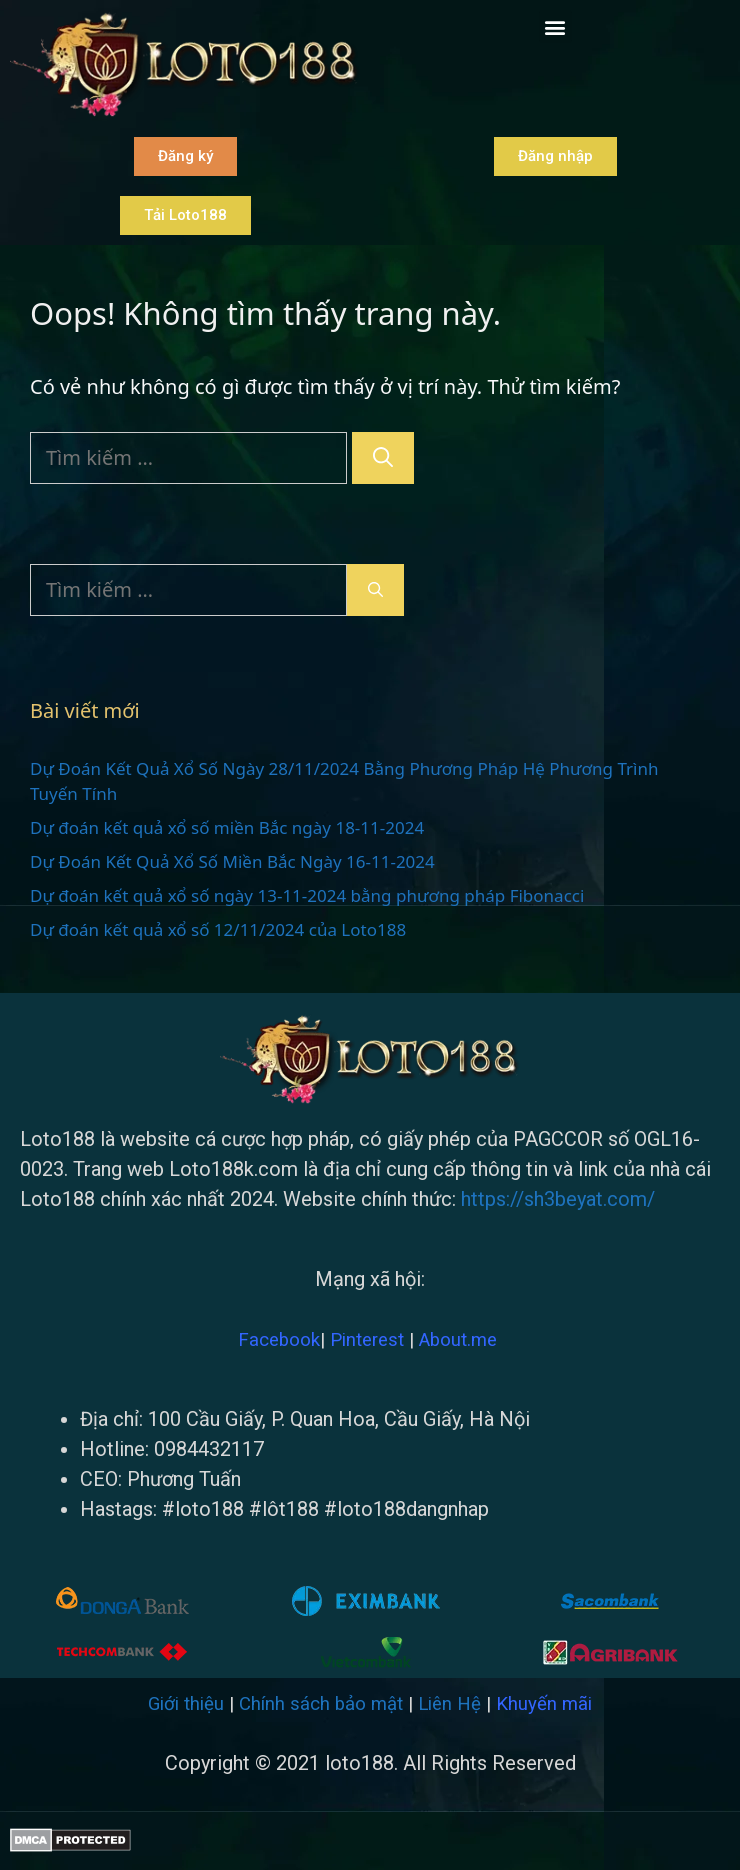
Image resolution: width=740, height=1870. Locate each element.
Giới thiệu (186, 1704)
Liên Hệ (449, 1704)
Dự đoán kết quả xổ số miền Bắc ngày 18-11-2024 (227, 827)
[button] (555, 26)
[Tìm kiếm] (383, 458)
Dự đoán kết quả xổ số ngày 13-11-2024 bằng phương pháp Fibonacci (307, 895)
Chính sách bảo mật (321, 1704)
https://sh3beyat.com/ (558, 1199)
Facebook (279, 1340)
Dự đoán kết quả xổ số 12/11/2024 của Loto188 (218, 929)
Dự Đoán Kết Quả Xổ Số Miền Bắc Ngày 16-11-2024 (232, 861)
